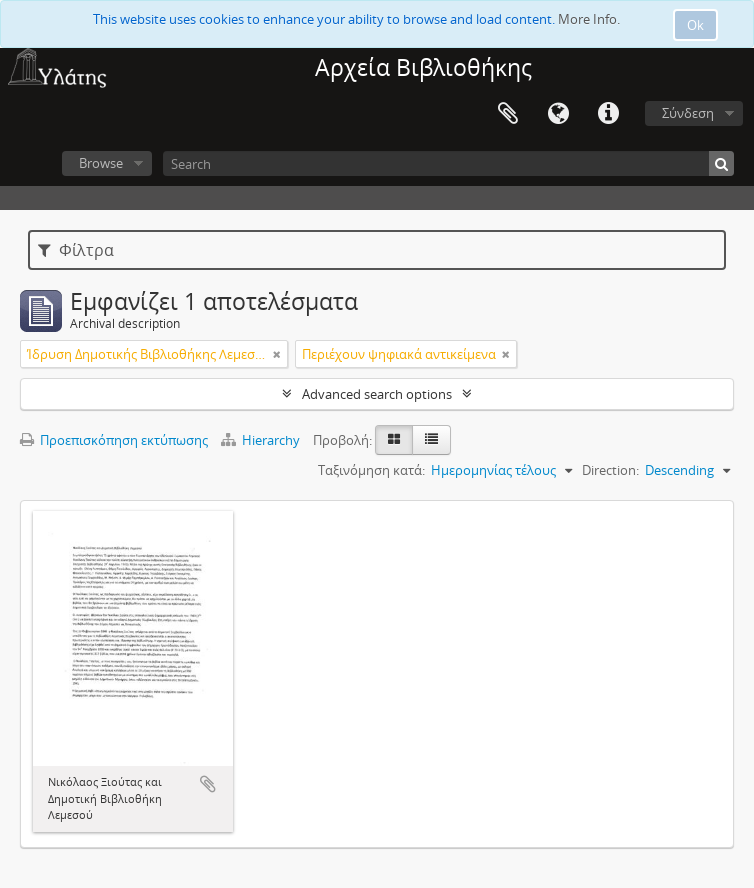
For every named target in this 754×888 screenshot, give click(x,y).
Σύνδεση (688, 113)
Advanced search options (377, 394)
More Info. (589, 19)
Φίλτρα (76, 250)
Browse (101, 163)
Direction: (610, 470)
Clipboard (508, 114)
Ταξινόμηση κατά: (371, 470)
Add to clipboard (208, 784)
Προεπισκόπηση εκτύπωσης (114, 440)
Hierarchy (262, 440)
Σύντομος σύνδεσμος (608, 114)
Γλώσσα (558, 114)
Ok (695, 25)
